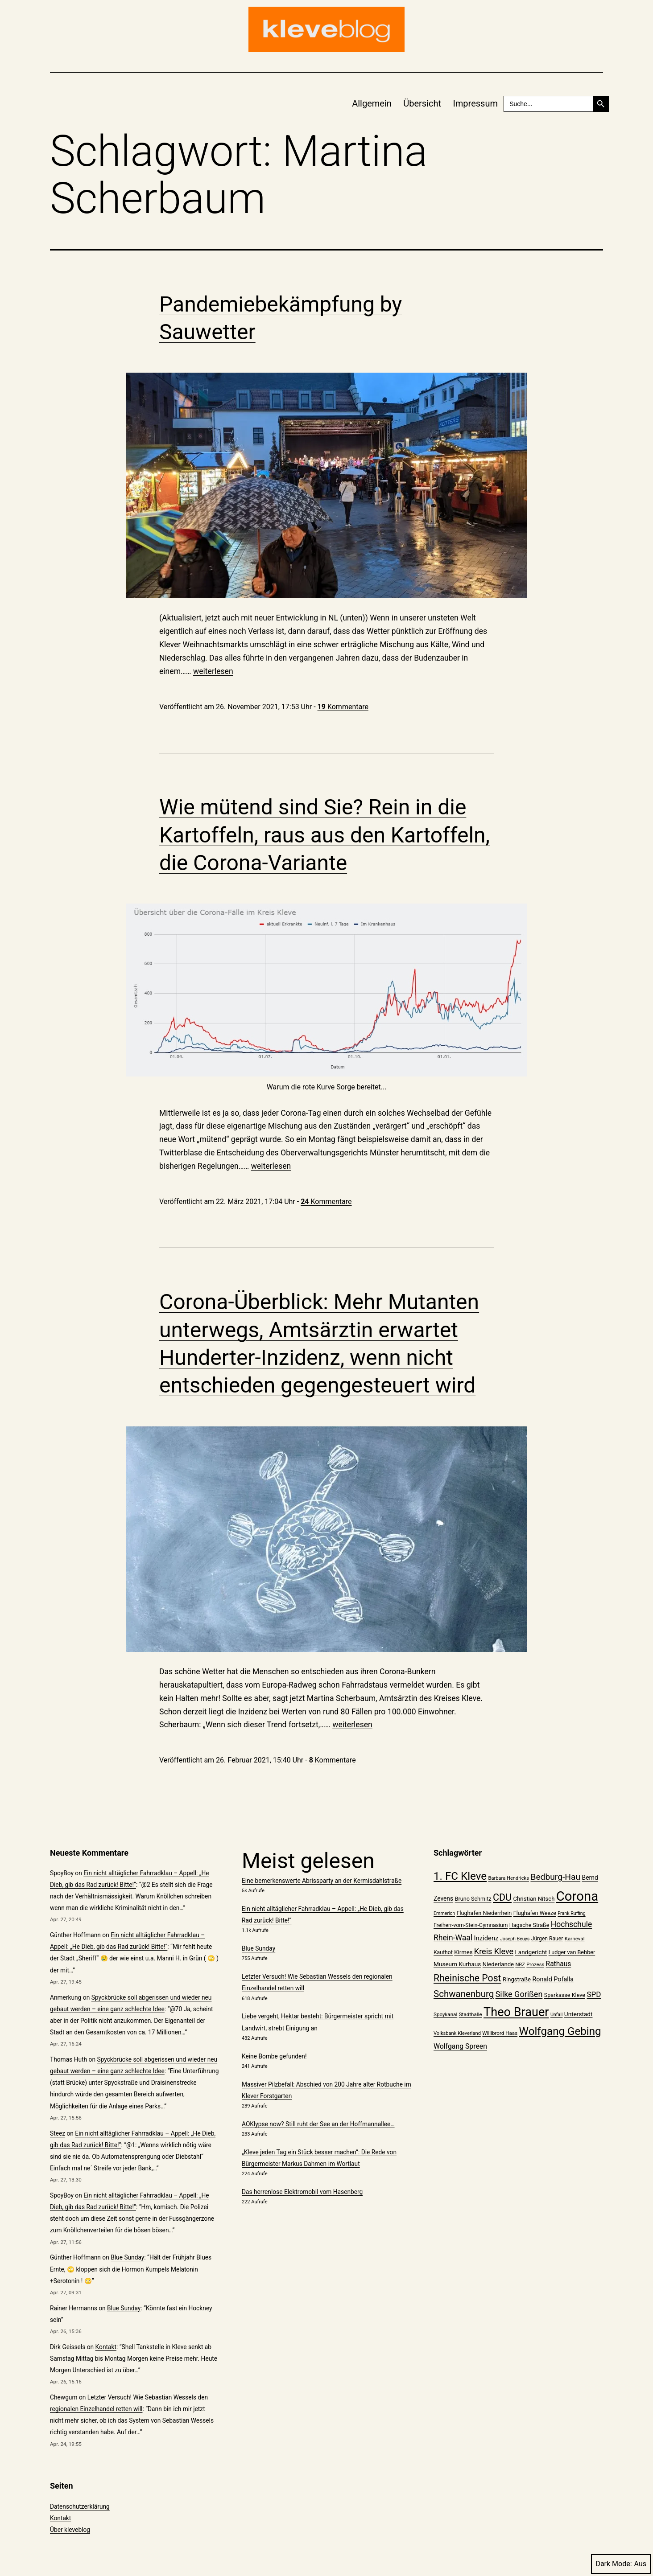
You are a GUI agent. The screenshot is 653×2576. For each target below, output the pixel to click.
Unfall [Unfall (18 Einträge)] (556, 2014)
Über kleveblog (70, 2529)
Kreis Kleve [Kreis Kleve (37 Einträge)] (493, 1951)
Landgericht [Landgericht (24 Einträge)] (531, 1952)
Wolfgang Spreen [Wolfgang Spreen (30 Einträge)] (460, 2046)
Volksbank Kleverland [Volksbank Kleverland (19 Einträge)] (457, 2033)
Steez (57, 2133)
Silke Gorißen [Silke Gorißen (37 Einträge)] (519, 1994)
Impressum (475, 103)
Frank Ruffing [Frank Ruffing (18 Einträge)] (571, 1913)
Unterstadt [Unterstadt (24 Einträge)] (578, 2013)
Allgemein (372, 103)
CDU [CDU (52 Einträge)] (502, 1897)
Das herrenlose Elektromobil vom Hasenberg (302, 2191)
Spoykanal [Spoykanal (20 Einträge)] (445, 2014)
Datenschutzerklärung (80, 2506)
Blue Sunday (127, 2257)
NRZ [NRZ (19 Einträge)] (520, 1965)
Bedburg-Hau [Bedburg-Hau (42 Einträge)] (555, 1877)
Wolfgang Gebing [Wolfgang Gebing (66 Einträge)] (560, 2031)
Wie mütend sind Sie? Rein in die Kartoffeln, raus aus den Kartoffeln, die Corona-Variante (324, 834)
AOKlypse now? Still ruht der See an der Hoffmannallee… (318, 2124)
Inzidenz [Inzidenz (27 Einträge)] (486, 1938)
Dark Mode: (620, 2564)
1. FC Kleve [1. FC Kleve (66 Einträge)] (460, 1876)
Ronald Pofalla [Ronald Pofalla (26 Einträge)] (553, 1979)
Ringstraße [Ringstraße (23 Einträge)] (517, 1979)
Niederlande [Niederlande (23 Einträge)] (498, 1964)
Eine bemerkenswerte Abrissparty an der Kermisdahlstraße (321, 1880)
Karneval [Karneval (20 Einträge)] (575, 1938)
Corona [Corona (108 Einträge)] (577, 1896)
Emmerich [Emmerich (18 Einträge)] (444, 1913)
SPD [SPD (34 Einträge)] (594, 1994)
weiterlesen (213, 671)
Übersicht (422, 103)
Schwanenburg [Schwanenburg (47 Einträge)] (464, 1993)
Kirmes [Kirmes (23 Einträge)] (463, 1952)
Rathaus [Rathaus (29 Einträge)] (558, 1964)
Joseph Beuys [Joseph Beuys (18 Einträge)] (514, 1939)
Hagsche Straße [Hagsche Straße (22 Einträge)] (529, 1925)
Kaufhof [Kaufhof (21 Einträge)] (443, 1952)
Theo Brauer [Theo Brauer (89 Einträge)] (516, 2012)
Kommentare (343, 707)
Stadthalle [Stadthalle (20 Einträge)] (470, 2014)
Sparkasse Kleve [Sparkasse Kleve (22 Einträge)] (564, 1995)
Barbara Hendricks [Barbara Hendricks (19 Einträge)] (508, 1878)
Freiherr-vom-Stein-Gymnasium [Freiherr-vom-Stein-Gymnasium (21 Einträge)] (471, 1925)
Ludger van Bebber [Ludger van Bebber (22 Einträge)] (572, 1952)
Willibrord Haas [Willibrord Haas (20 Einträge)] (499, 2033)
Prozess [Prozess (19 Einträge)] (535, 1965)
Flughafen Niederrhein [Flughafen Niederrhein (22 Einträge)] (484, 1913)
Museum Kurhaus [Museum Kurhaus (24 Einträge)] (457, 1964)
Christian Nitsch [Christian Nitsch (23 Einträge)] (533, 1898)
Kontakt (105, 2346)
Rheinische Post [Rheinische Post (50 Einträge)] (467, 1978)
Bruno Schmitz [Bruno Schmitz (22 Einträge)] (473, 1898)
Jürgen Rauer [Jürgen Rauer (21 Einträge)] (547, 1938)
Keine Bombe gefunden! (274, 2056)
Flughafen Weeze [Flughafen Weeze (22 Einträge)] (534, 1913)
